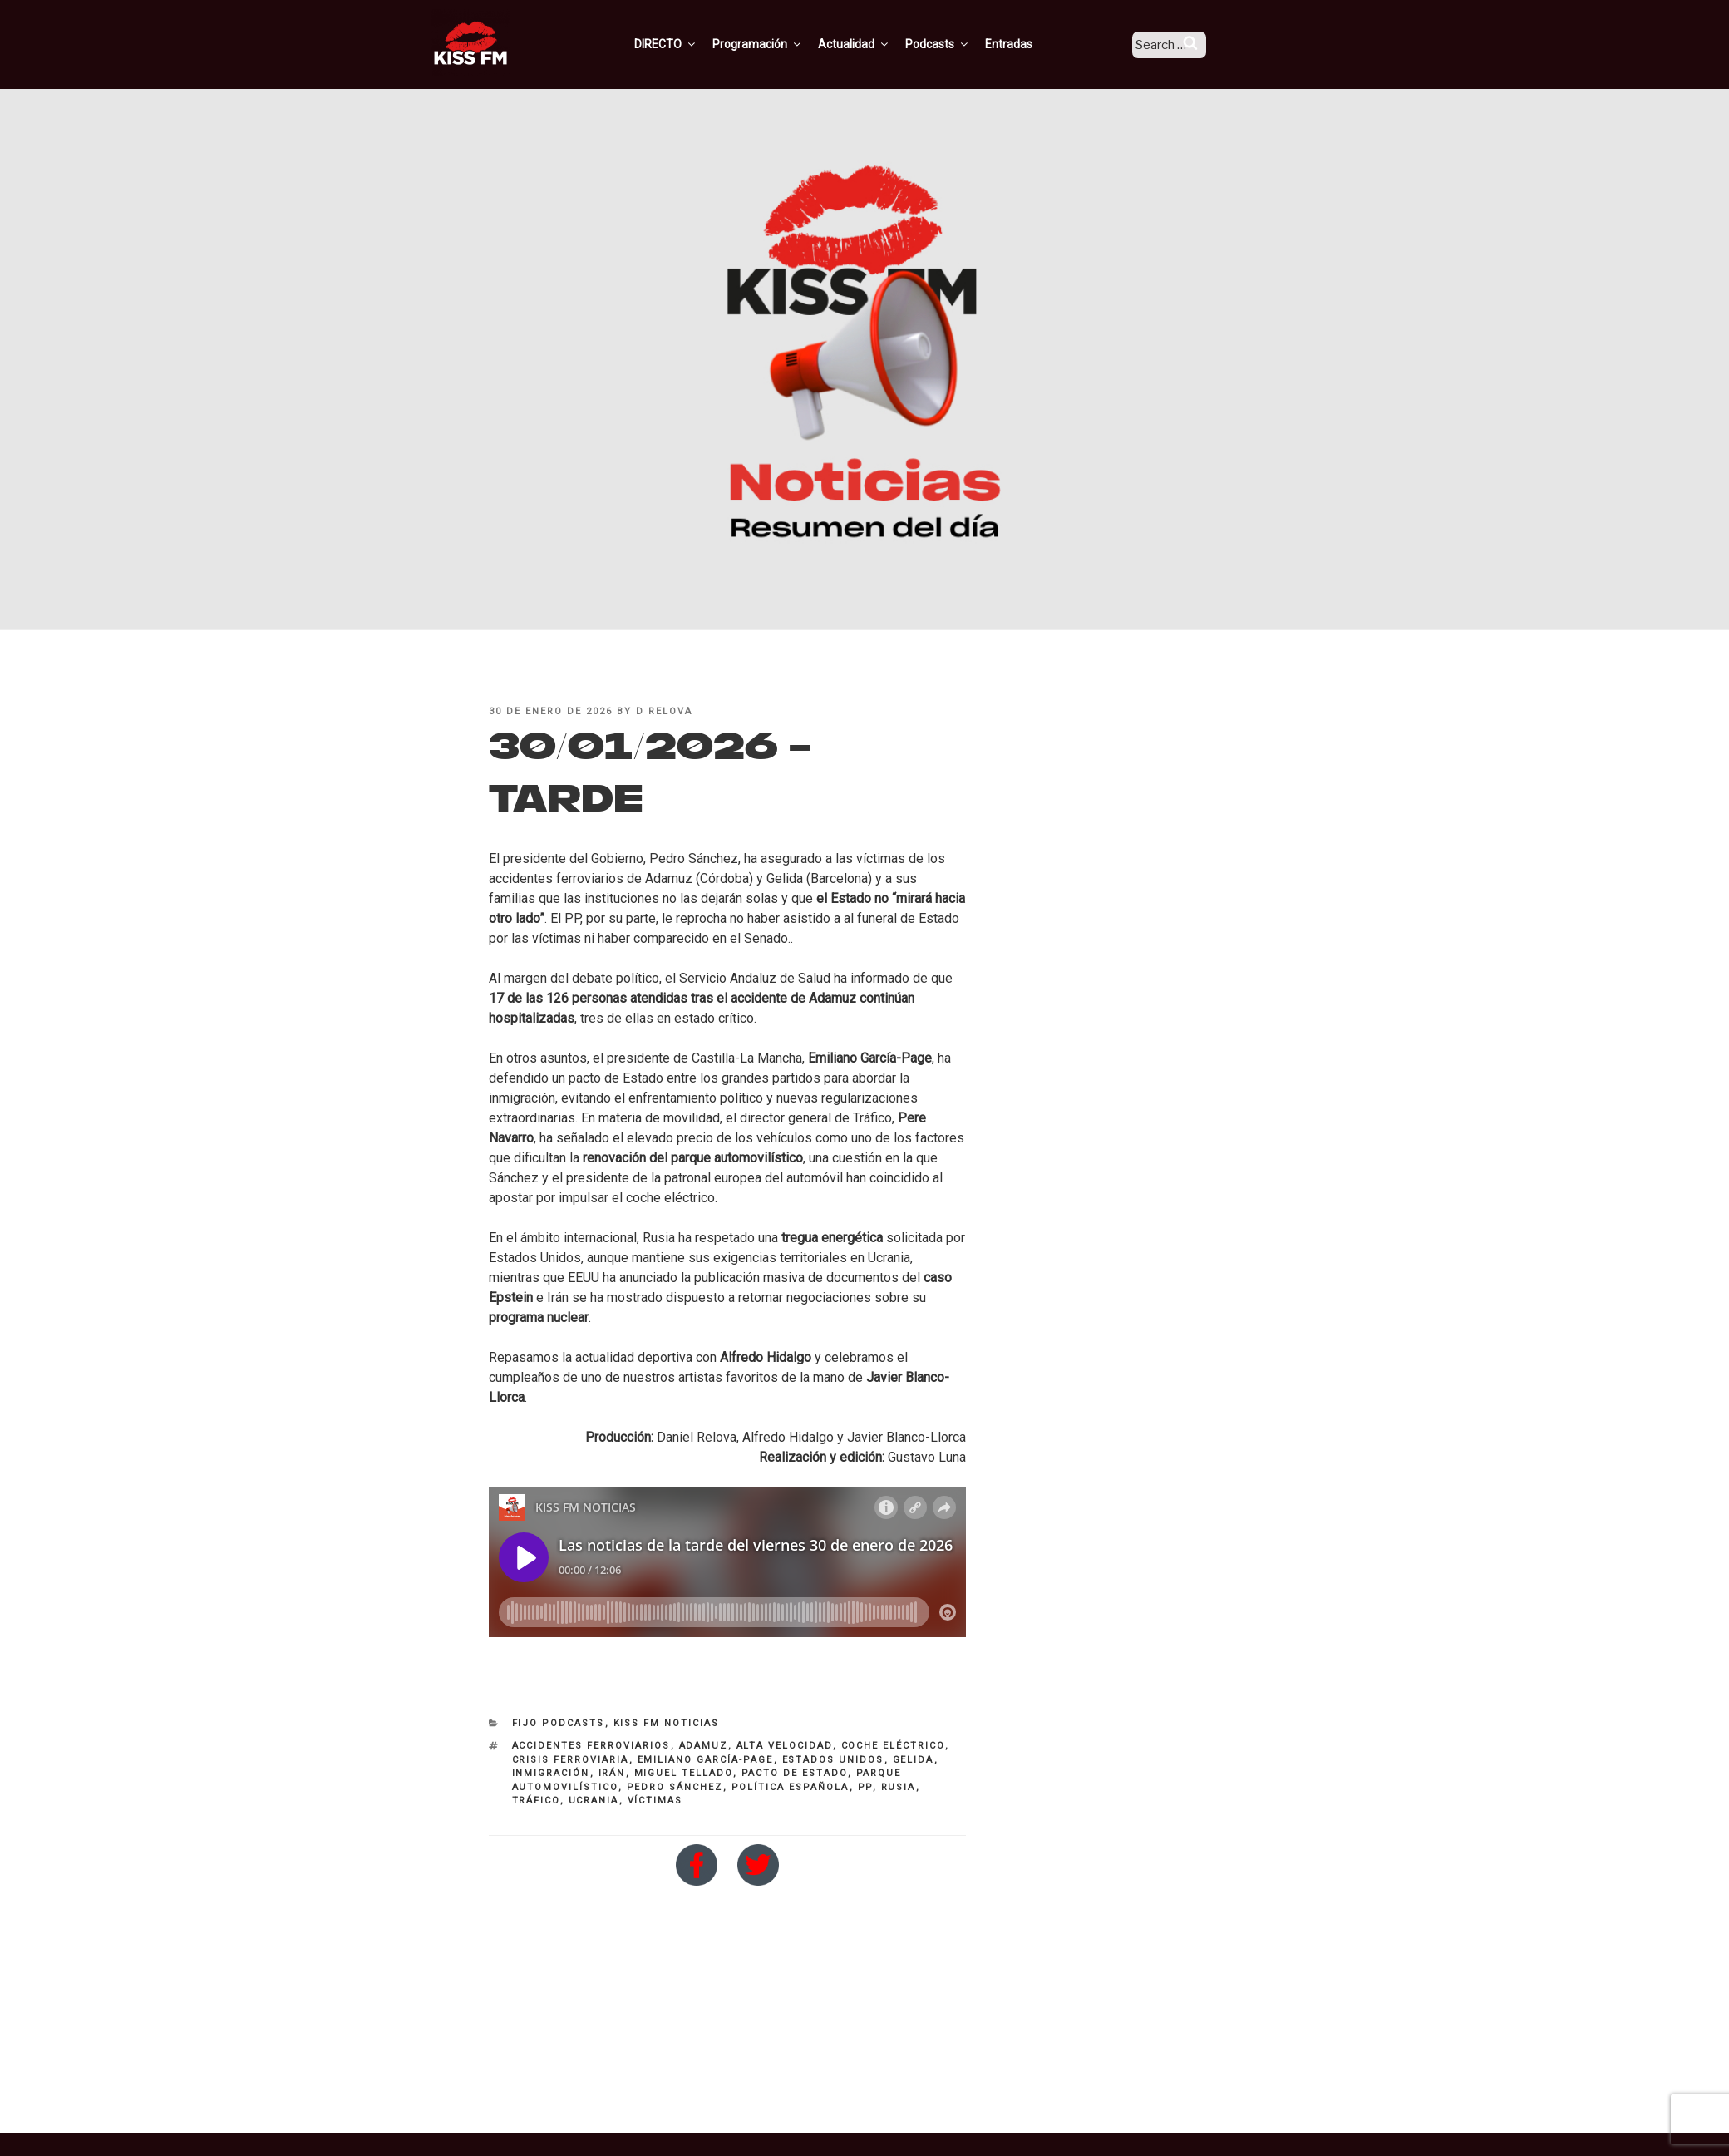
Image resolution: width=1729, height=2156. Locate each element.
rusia (898, 1787)
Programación (779, 44)
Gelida (913, 1759)
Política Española (791, 1787)
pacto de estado (794, 1773)
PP (865, 1787)
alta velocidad (784, 1745)
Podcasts (959, 44)
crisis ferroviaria (570, 1759)
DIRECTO (687, 44)
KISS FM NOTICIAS (666, 1723)
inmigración (551, 1773)
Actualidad (876, 44)
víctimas (655, 1800)
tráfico (536, 1800)
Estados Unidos (833, 1759)
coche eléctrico (893, 1745)
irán (612, 1773)
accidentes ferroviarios (591, 1745)
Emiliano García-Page (706, 1759)
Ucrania (594, 1800)
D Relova (664, 711)
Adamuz (703, 1745)
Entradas (1030, 44)
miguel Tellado (683, 1773)
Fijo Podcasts (558, 1723)
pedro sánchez (675, 1787)
